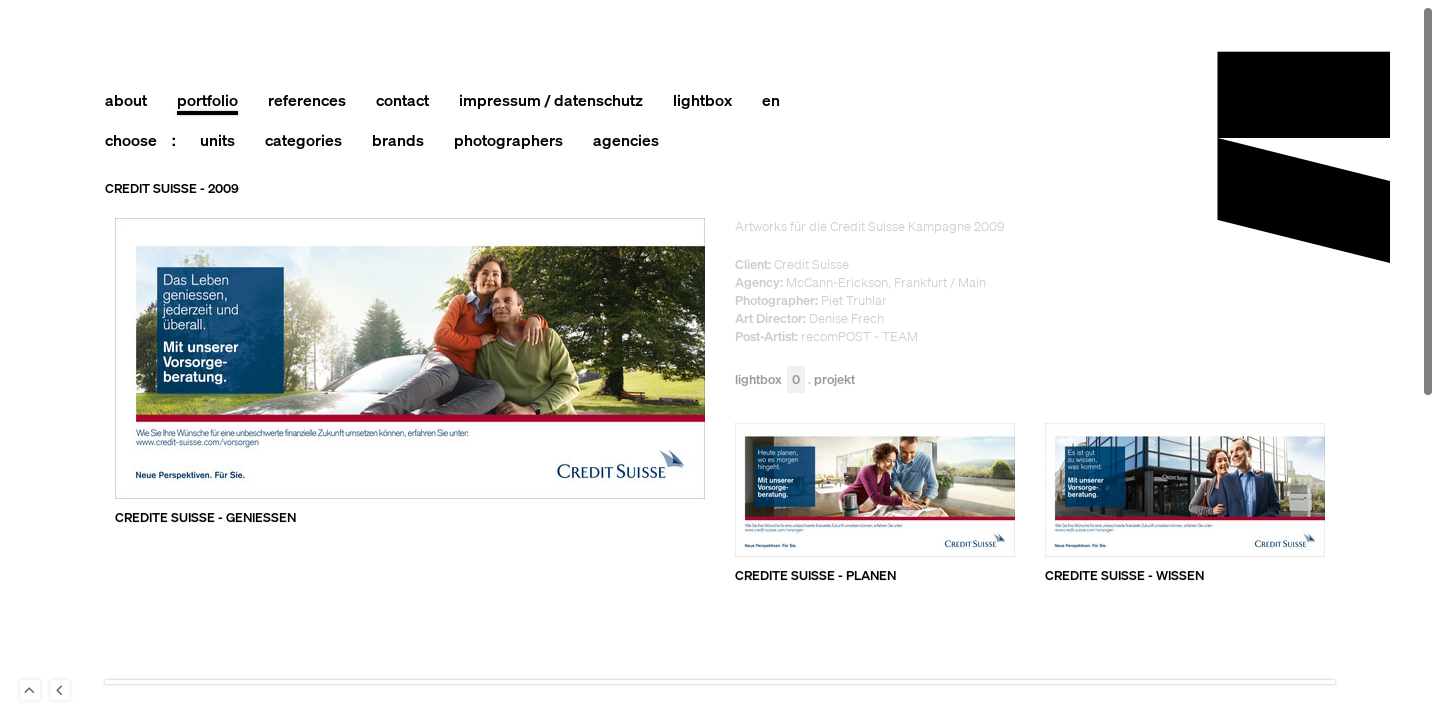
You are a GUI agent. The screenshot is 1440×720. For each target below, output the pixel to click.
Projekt (834, 380)
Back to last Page (60, 690)
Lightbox (770, 380)
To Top (30, 690)
